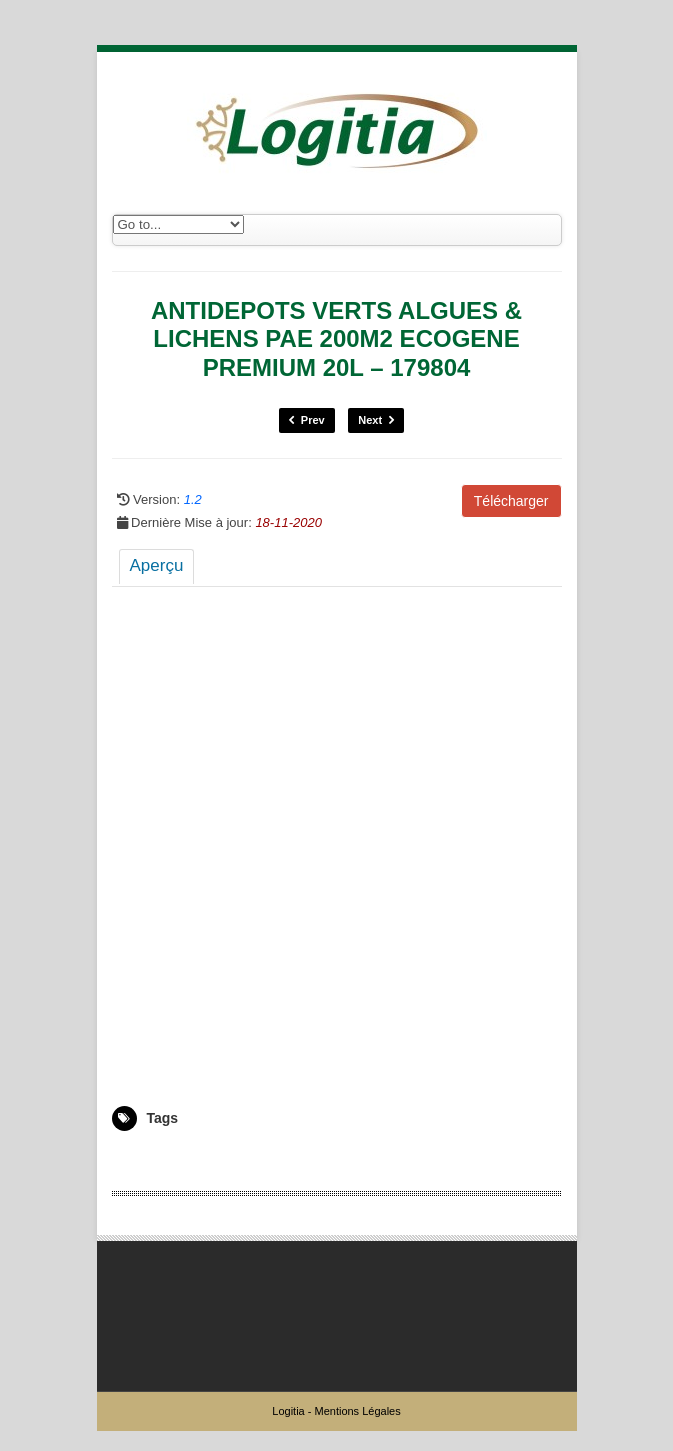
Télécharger (511, 501)
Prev (307, 420)
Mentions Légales (357, 1411)
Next (376, 420)
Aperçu (157, 565)
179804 (132, 1160)
